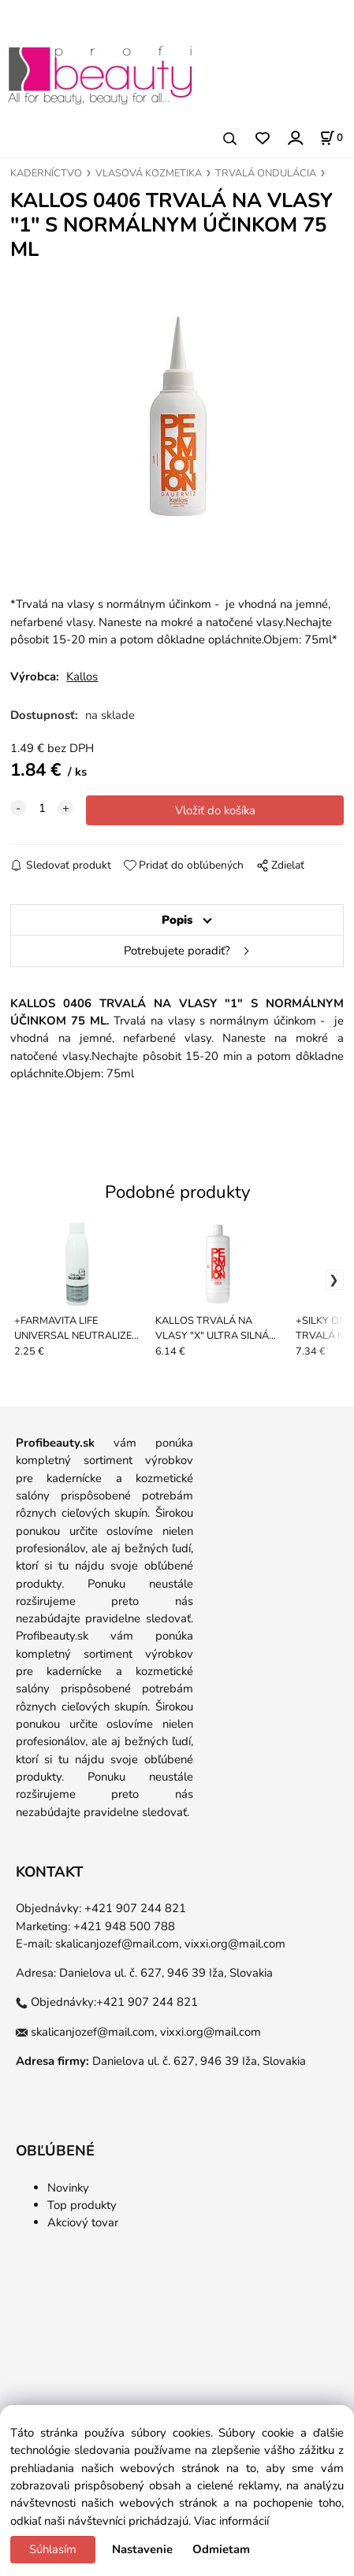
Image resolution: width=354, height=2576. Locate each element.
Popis (177, 920)
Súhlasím (52, 2549)
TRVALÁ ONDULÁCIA (265, 173)
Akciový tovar (82, 2222)
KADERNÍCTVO (46, 173)
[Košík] (331, 138)
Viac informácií (231, 2521)
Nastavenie (142, 2549)
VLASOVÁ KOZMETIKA (148, 173)
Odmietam (221, 2549)
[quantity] (42, 808)
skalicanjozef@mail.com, (118, 1943)
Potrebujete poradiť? (177, 950)
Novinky (68, 2188)
